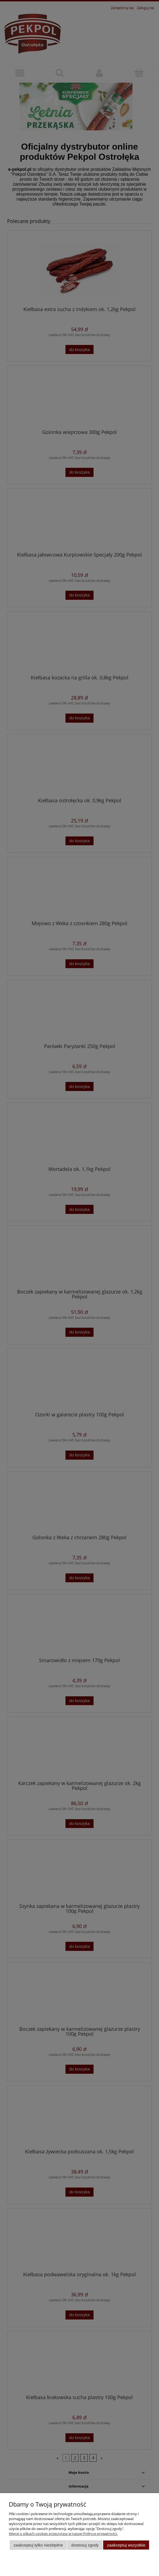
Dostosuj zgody (85, 2545)
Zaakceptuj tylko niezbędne (38, 2545)
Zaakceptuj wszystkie (126, 2545)
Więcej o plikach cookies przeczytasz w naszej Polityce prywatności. (63, 2533)
